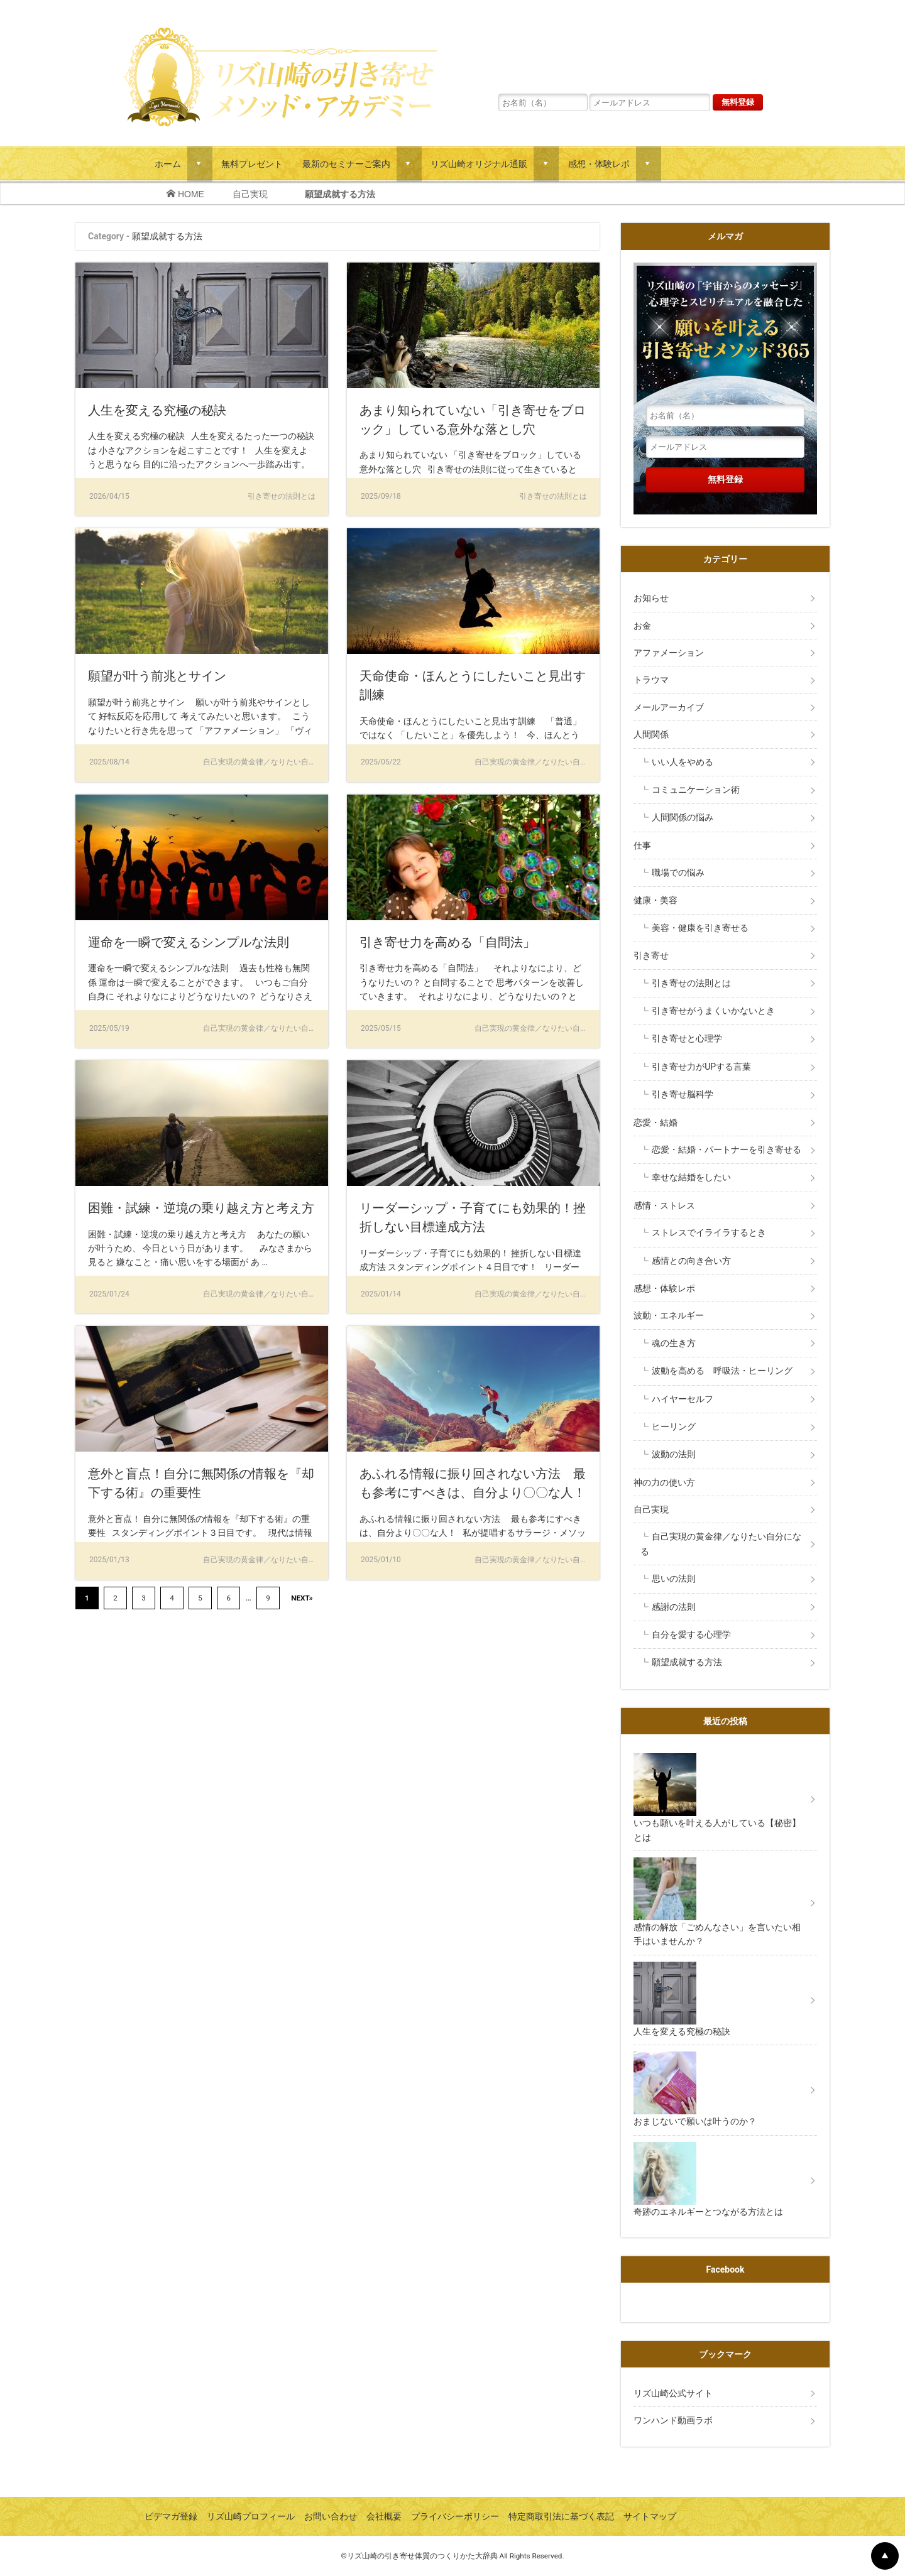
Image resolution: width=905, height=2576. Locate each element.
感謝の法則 (674, 1607)
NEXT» (301, 1598)
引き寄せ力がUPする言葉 (701, 1067)
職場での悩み (678, 872)
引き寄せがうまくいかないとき (713, 1011)
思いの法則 (674, 1578)
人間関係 (651, 734)
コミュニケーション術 (696, 790)
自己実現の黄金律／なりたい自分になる (720, 1543)
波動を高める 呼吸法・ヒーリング (722, 1371)
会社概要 (384, 2516)
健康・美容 (655, 900)
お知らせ (651, 598)
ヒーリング (674, 1426)
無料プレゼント (252, 164)
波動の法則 (674, 1454)
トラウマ (651, 680)
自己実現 (255, 194)
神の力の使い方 (664, 1482)
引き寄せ (651, 955)
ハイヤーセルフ (682, 1399)
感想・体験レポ (599, 164)
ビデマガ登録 (171, 2516)
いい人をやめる (682, 762)
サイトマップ (649, 2516)
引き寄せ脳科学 (682, 1094)
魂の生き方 (674, 1343)
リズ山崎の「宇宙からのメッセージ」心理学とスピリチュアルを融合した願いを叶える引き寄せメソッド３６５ (630, 47)
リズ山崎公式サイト (673, 2393)
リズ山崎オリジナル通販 (479, 164)
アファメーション (669, 653)
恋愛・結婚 (655, 1122)
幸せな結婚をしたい (691, 1177)
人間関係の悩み (682, 817)
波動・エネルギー (669, 1315)
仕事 (642, 845)
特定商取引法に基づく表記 (561, 2516)
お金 (642, 626)
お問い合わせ (330, 2516)
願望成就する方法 (687, 1662)
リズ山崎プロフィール (251, 2516)
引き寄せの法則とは (691, 983)
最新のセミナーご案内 (346, 164)
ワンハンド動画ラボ (673, 2420)
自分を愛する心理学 (691, 1634)
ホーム (168, 164)
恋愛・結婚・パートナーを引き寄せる (726, 1149)
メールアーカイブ (669, 707)
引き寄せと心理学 (687, 1038)
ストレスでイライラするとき (709, 1232)
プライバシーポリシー (455, 2516)
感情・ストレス (664, 1205)
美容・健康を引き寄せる (700, 928)
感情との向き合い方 (691, 1261)
